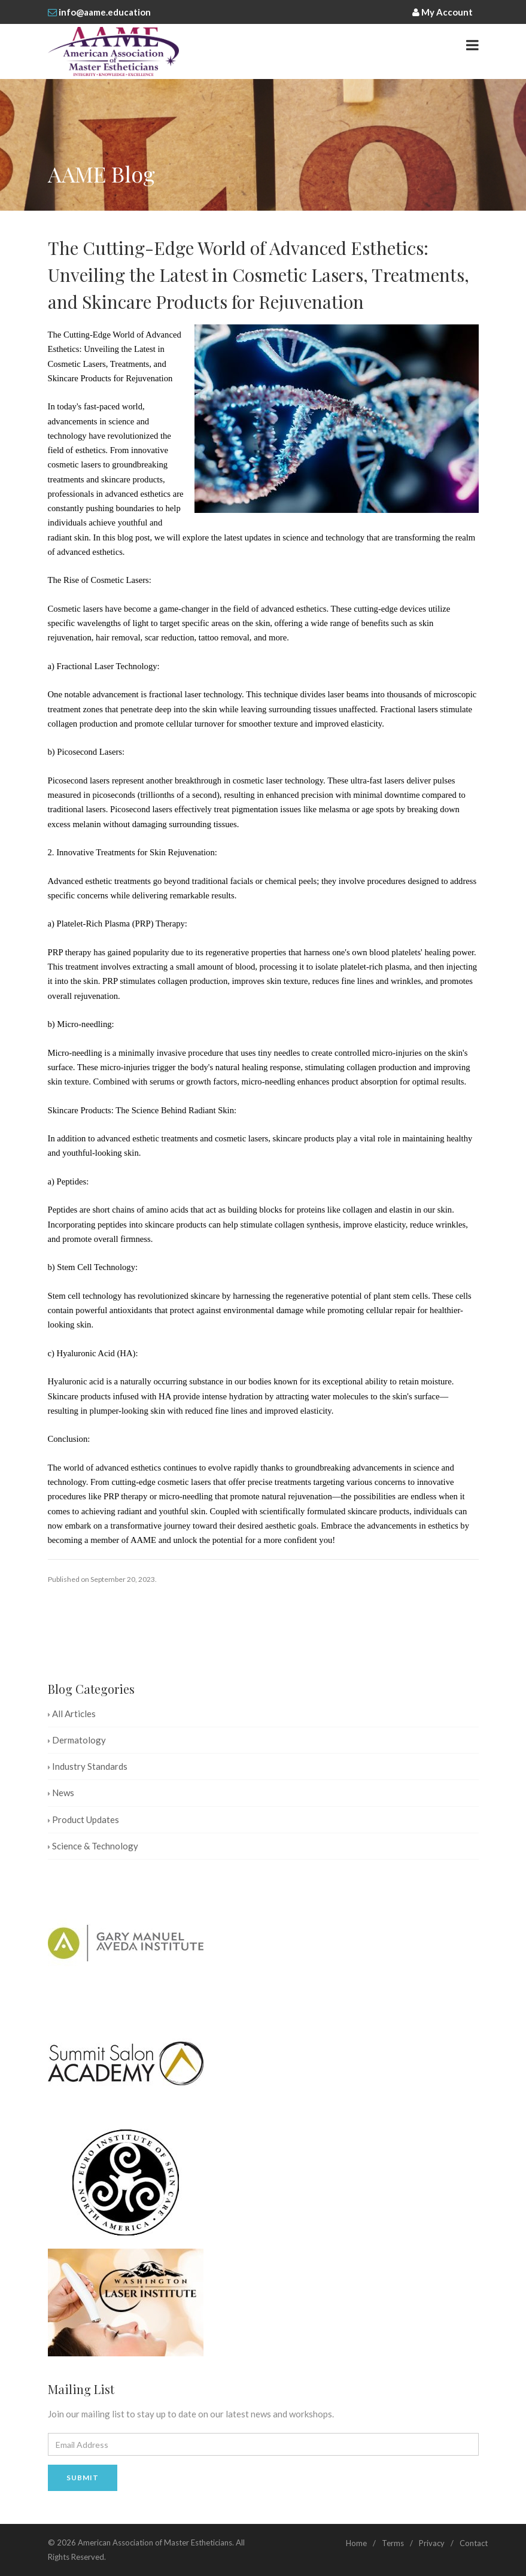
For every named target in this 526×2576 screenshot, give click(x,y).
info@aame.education (105, 12)
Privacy (432, 2543)
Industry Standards (87, 1766)
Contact (474, 2543)
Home (356, 2543)
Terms (393, 2543)
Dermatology (77, 1739)
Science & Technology (93, 1845)
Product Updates (83, 1819)
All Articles (72, 1713)
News (61, 1792)
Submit (82, 2477)
